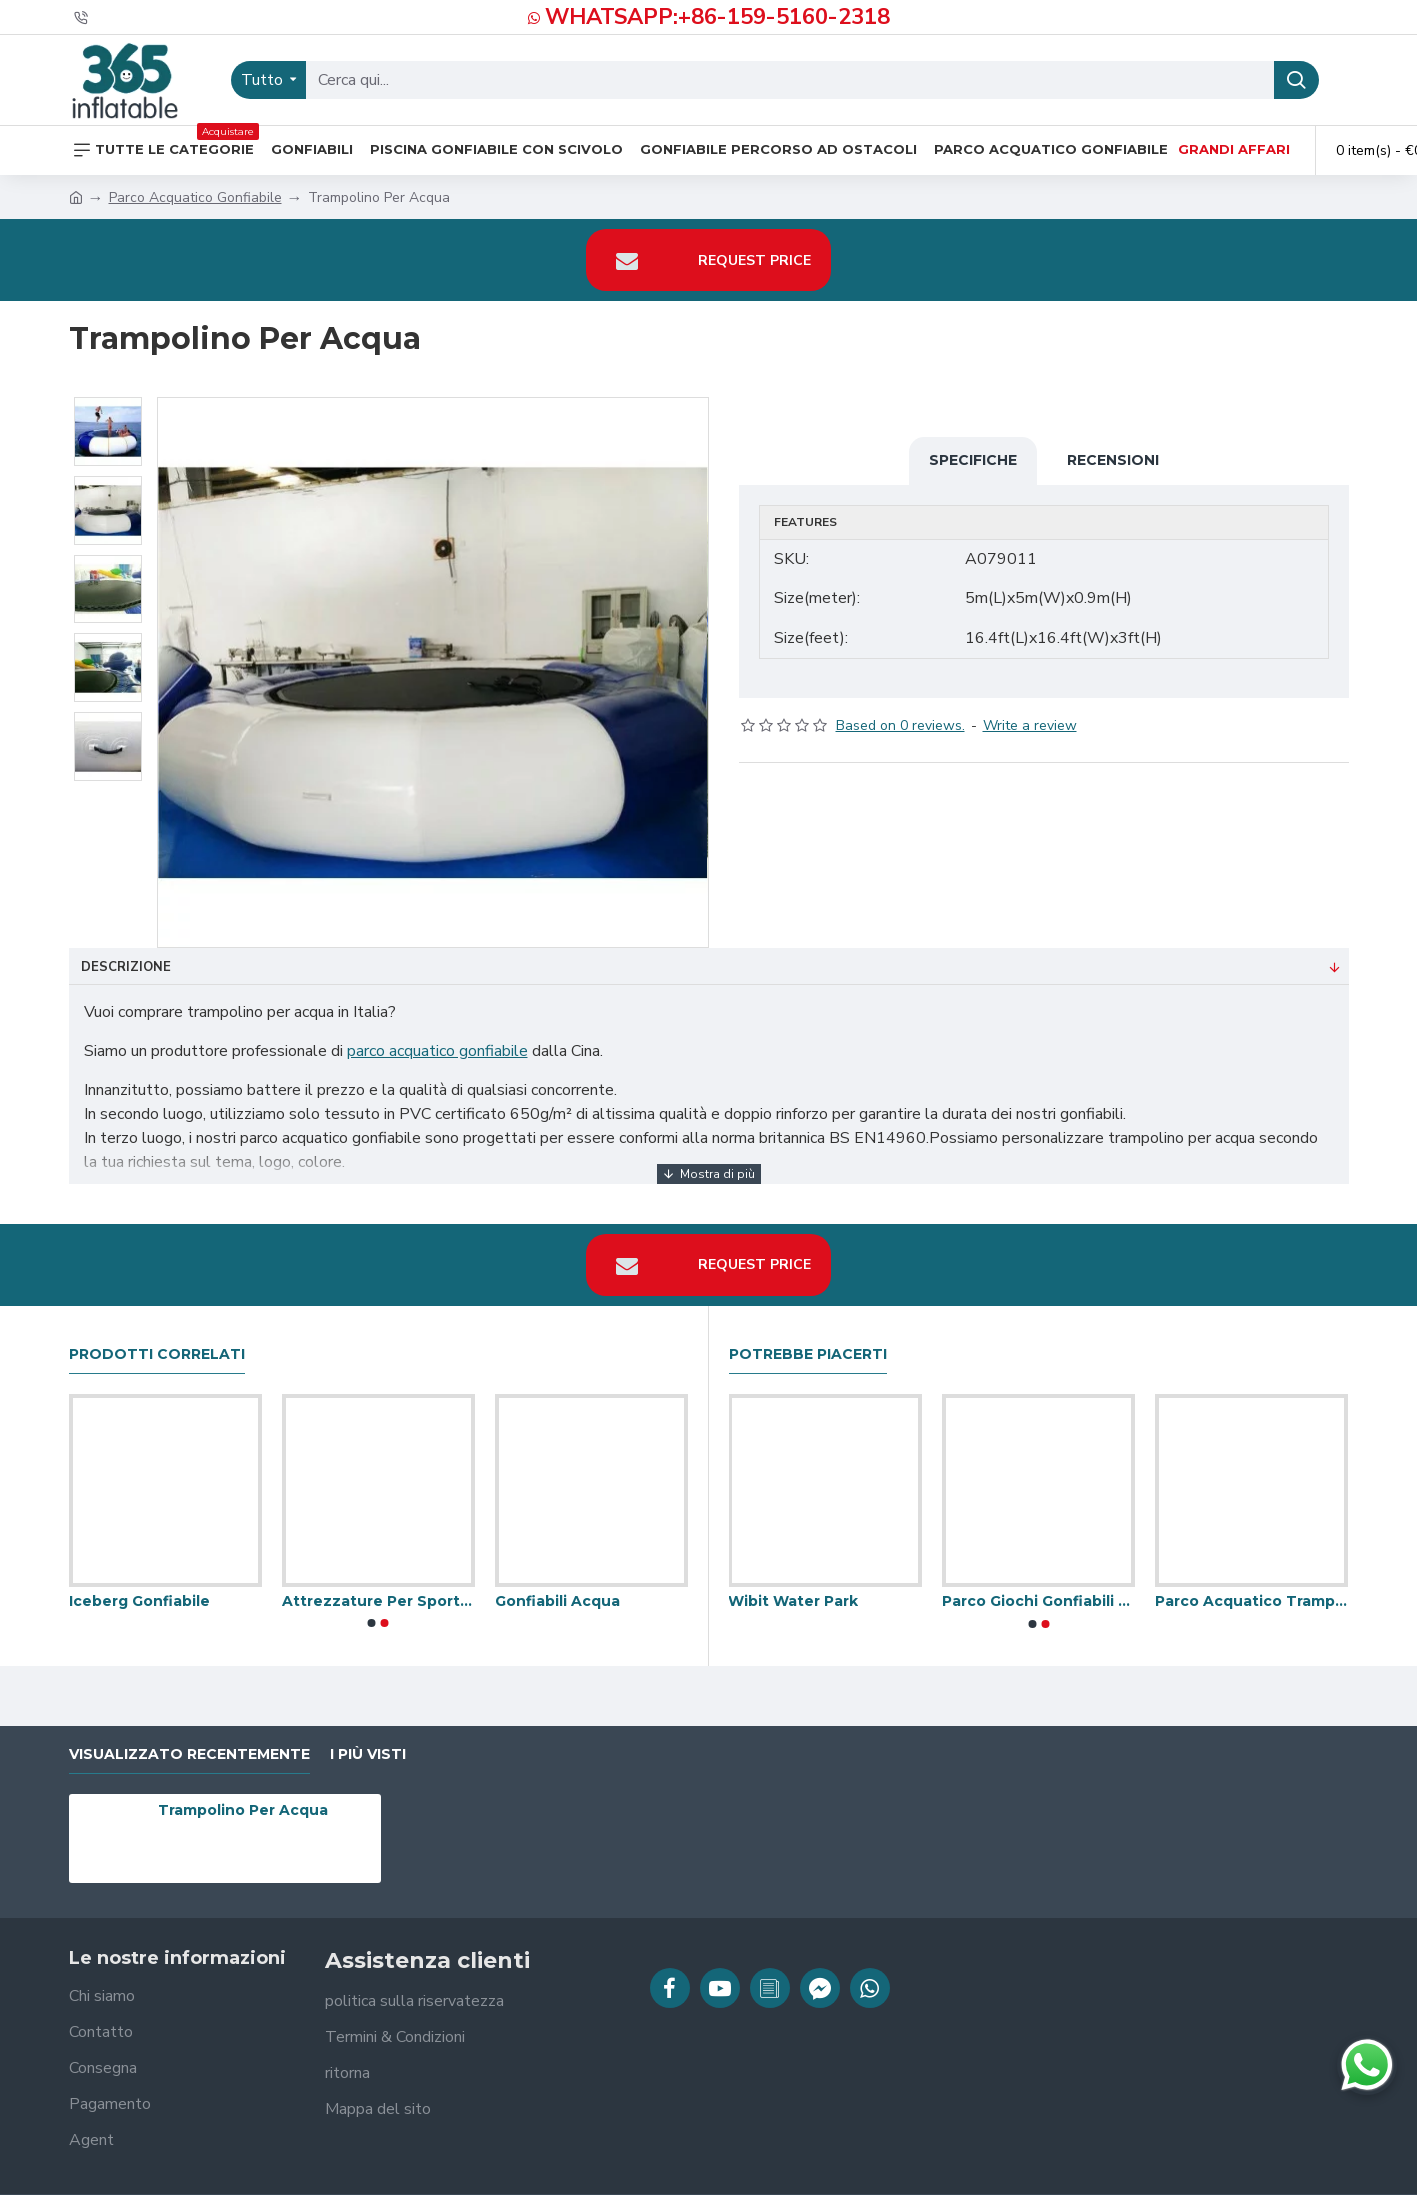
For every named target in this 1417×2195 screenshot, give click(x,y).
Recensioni (1113, 460)
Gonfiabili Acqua (557, 1582)
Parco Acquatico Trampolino (1251, 1582)
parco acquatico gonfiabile (437, 1051)
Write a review (1030, 706)
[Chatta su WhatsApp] (1367, 2065)
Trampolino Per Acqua (243, 1791)
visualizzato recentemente (189, 1734)
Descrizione (126, 967)
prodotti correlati (157, 1334)
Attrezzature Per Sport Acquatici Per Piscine (378, 1582)
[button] (372, 1604)
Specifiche (973, 460)
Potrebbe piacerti (808, 1334)
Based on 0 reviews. (900, 706)
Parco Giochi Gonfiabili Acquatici (1038, 1582)
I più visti (368, 1734)
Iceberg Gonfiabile (139, 1582)
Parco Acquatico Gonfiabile (195, 197)
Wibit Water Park (793, 1582)
